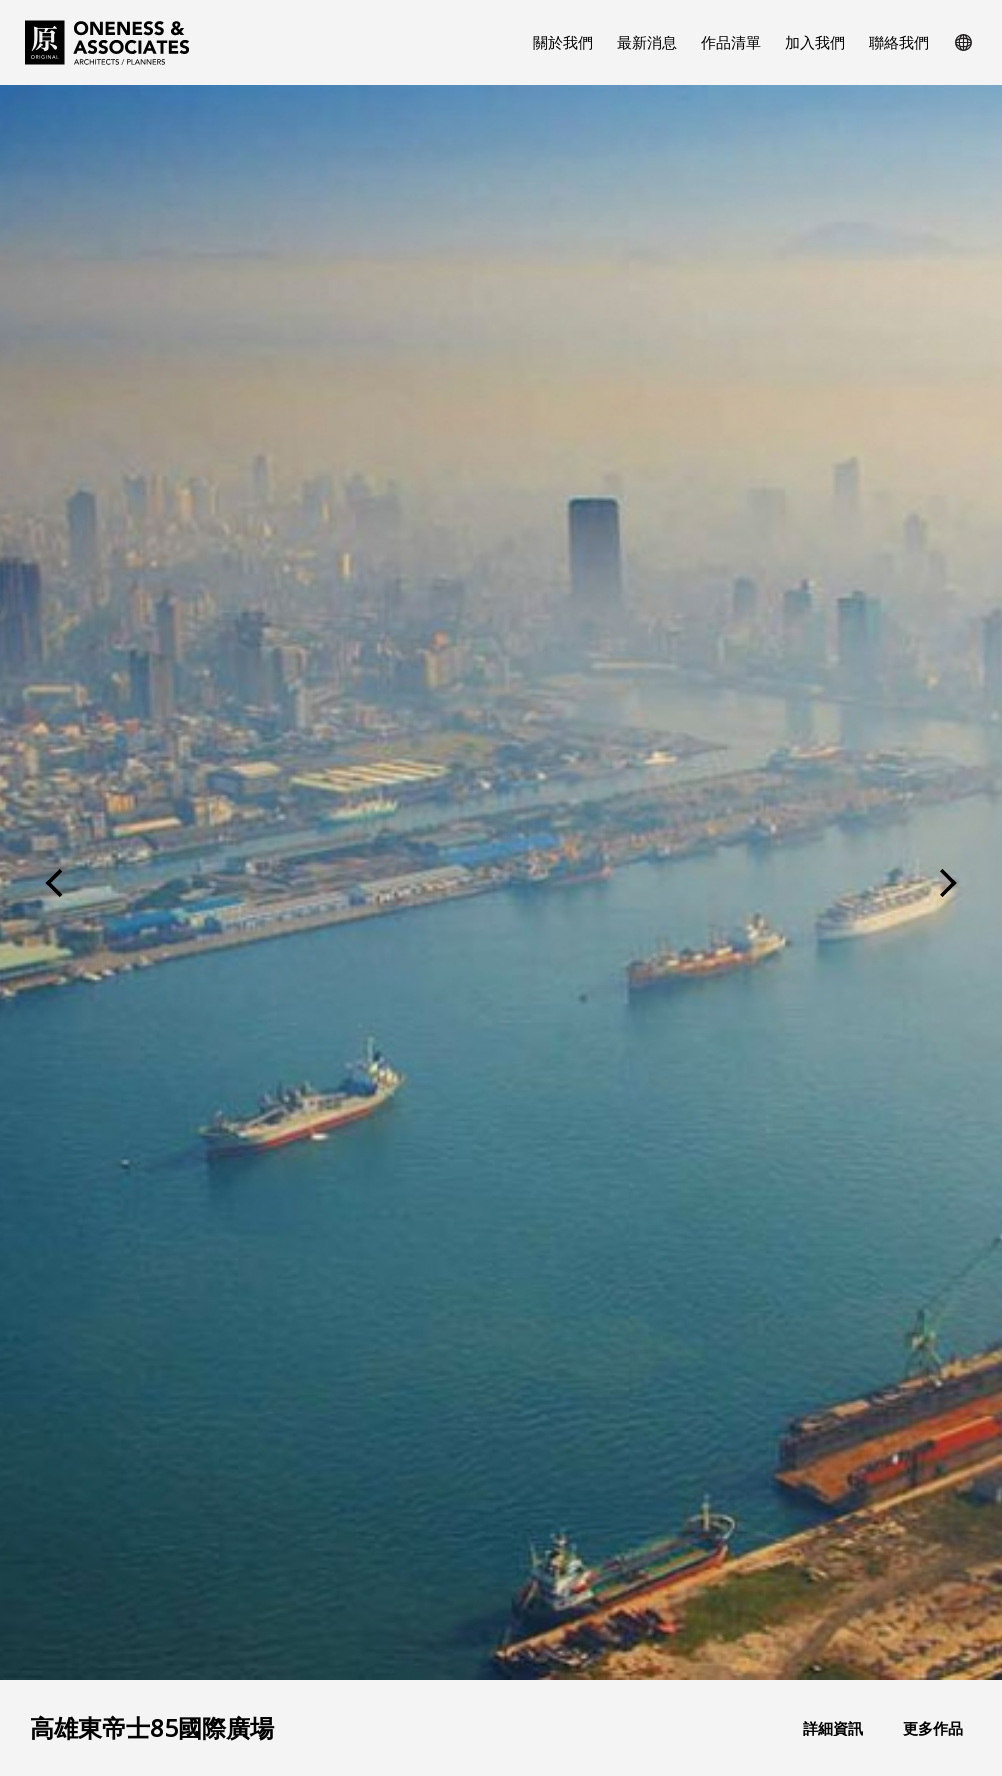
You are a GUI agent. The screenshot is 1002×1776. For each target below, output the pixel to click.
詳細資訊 (833, 1728)
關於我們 (563, 42)
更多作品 (933, 1728)
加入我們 (815, 42)
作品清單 (731, 42)
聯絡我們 (899, 42)
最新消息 (647, 42)
